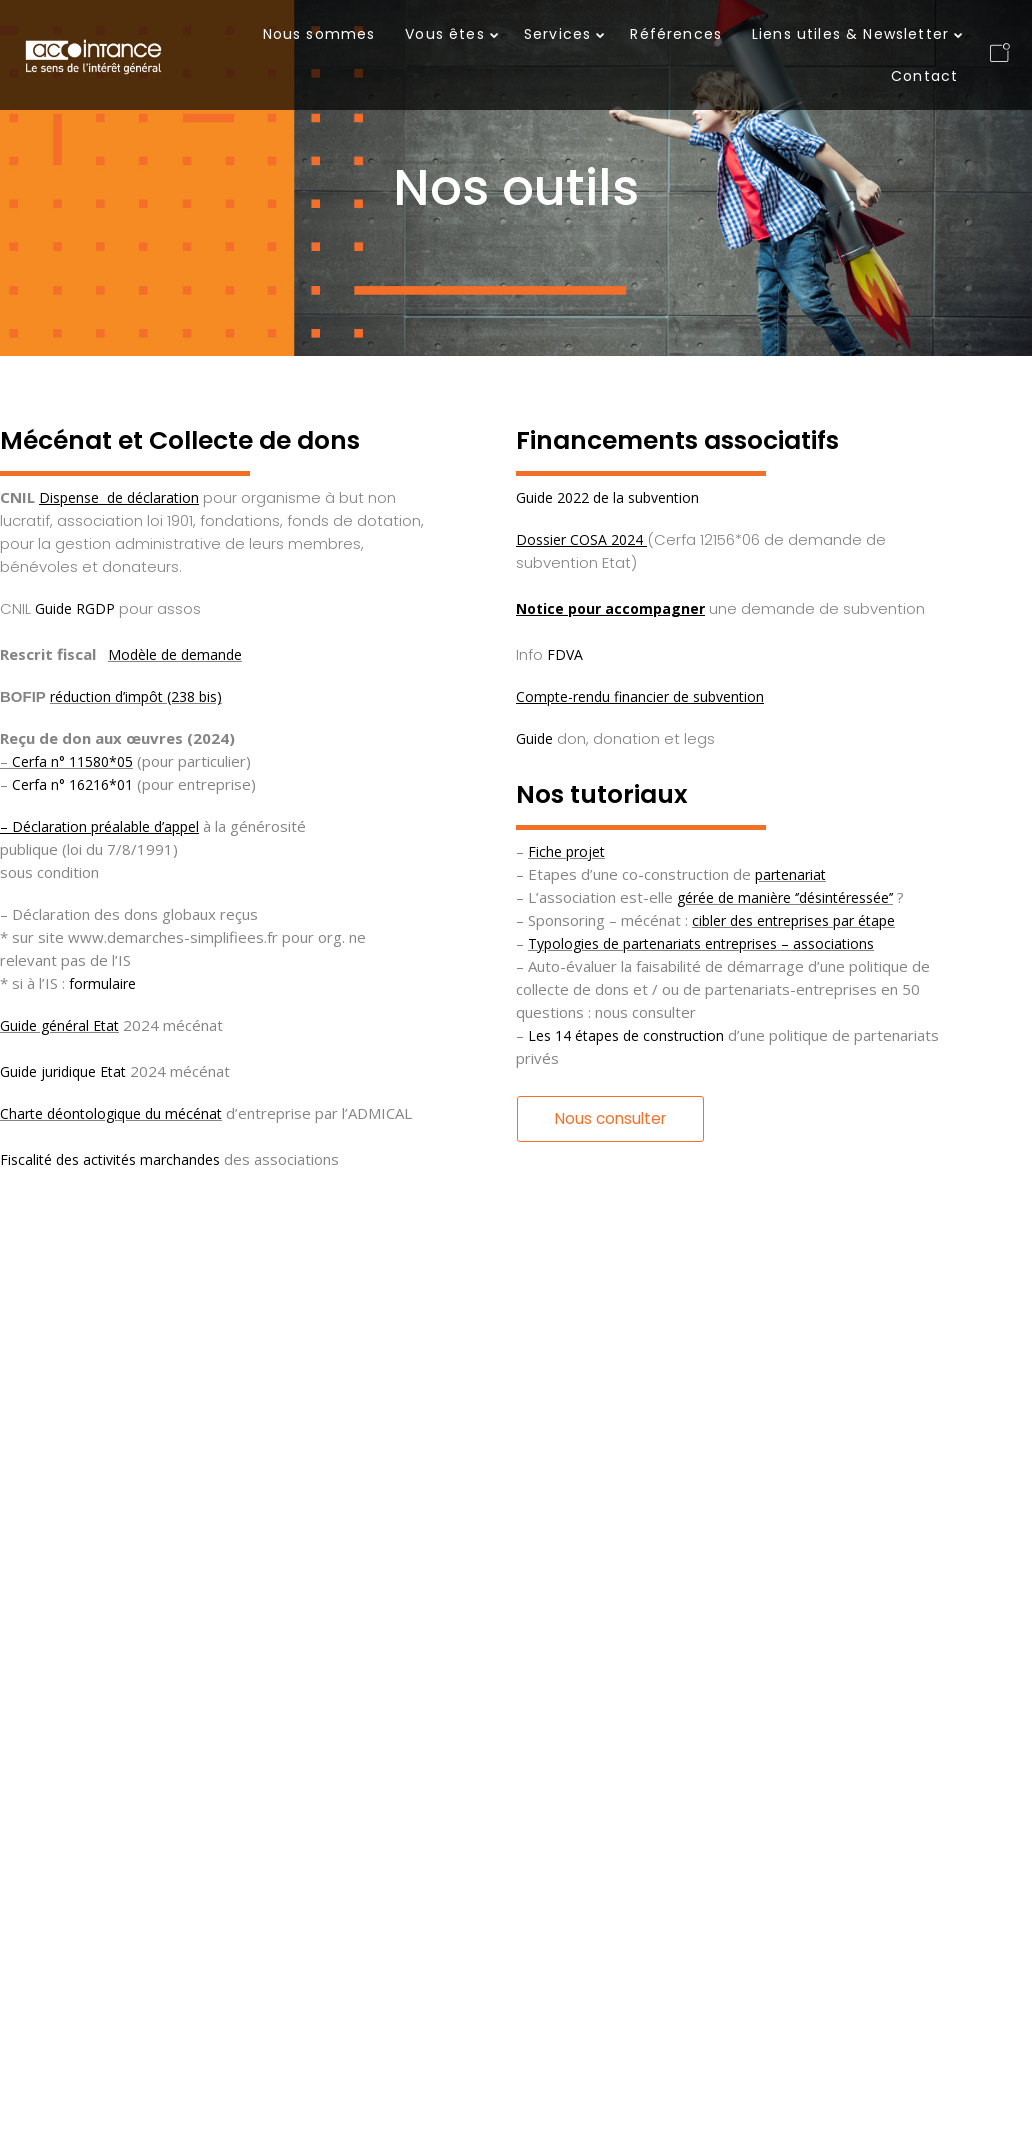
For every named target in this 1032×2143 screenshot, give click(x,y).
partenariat (790, 874)
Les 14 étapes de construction (626, 1035)
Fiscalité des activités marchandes (110, 1159)
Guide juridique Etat (63, 1071)
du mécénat (181, 1113)
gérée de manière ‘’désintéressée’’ (785, 897)
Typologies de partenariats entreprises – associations (701, 943)
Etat (104, 1025)
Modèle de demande (175, 654)
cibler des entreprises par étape (793, 920)
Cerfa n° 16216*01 (72, 784)
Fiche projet (566, 851)
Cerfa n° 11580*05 (72, 761)
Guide (534, 738)
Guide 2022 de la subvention (607, 497)
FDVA (565, 654)
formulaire (104, 983)
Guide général (44, 1025)
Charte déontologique (70, 1113)
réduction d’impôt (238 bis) (136, 696)
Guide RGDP (75, 608)
